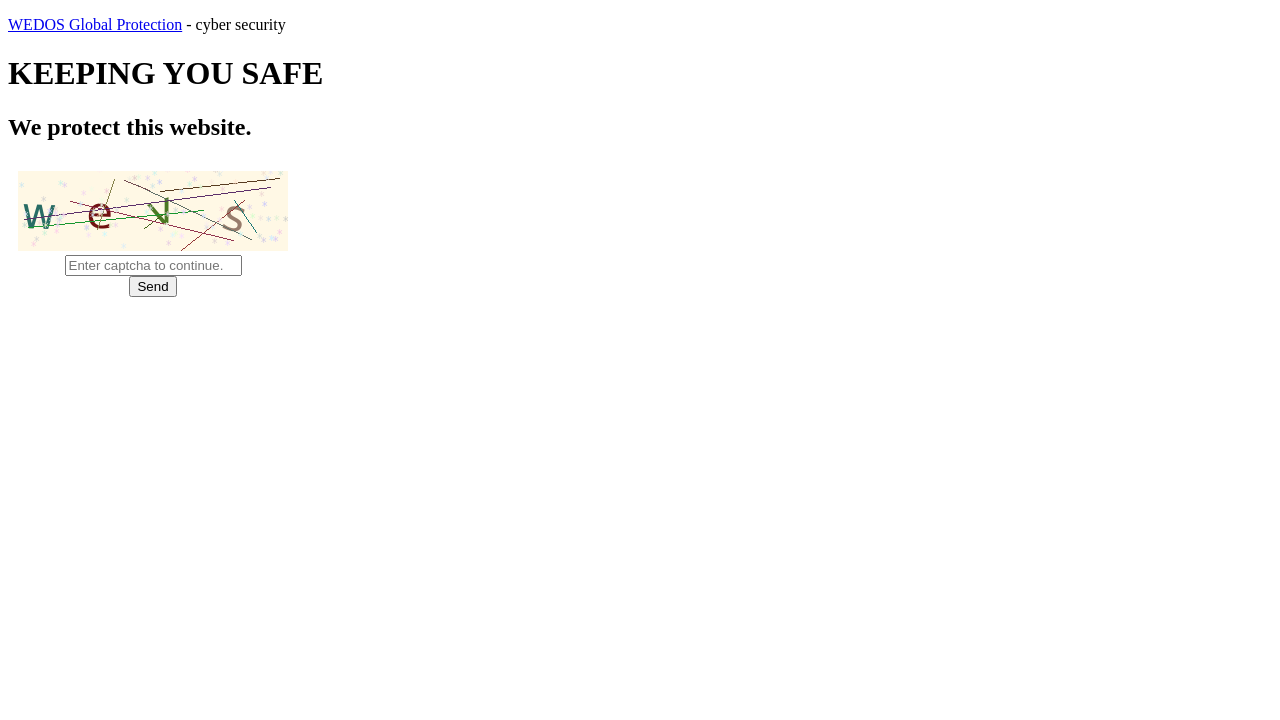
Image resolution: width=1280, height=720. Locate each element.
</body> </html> (640, 360)
